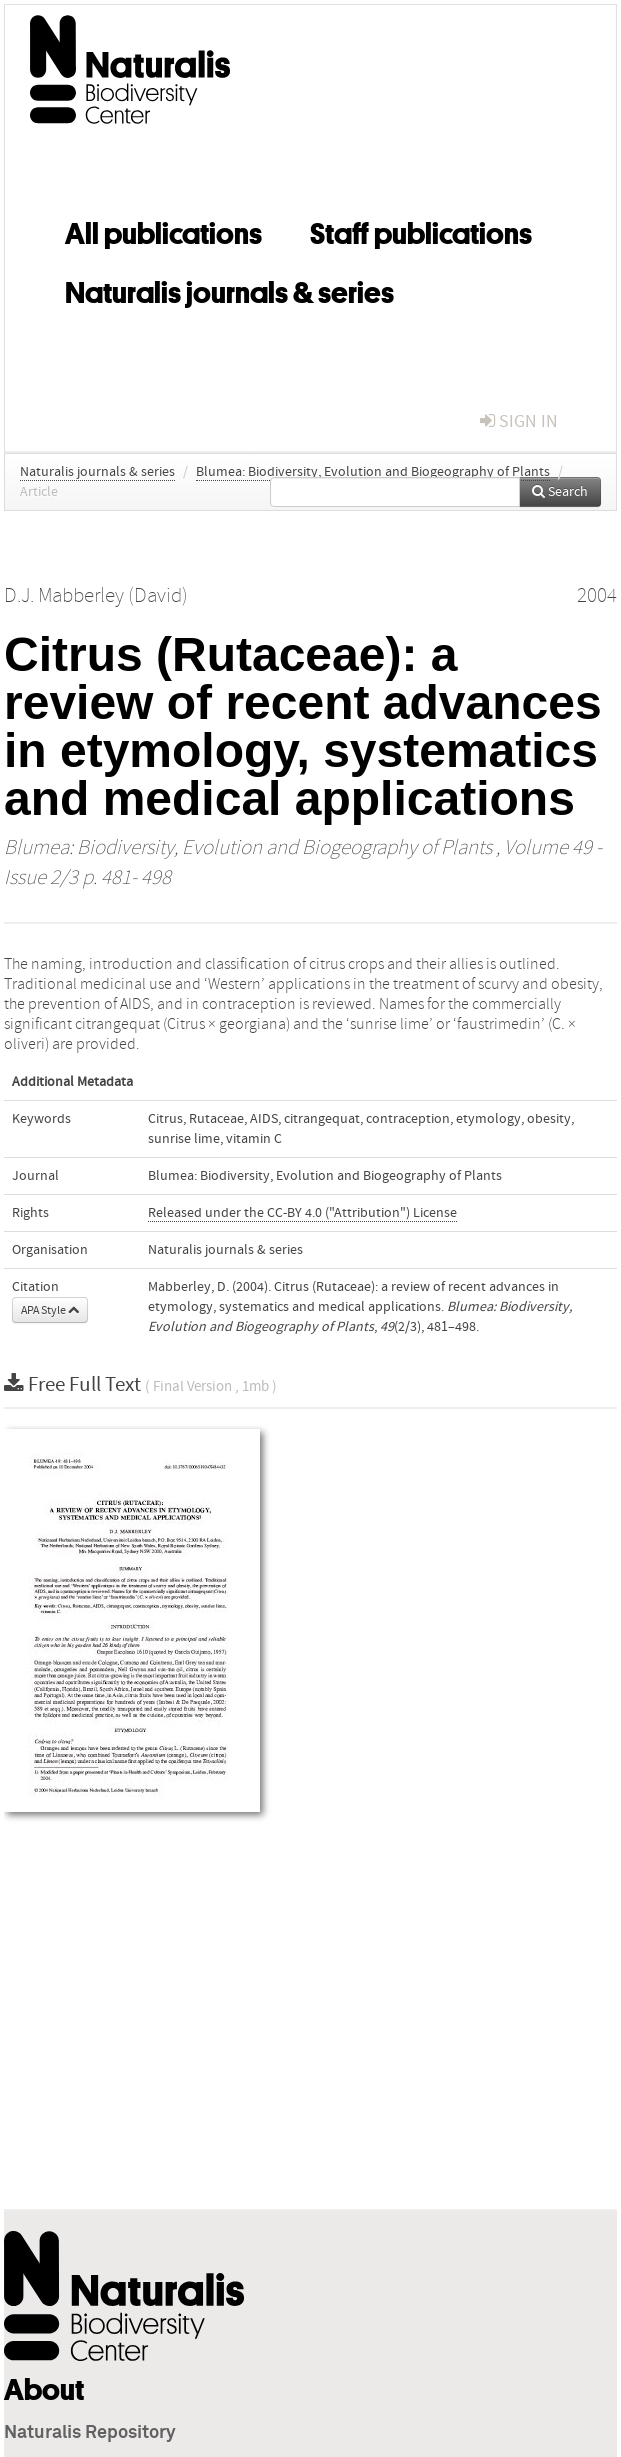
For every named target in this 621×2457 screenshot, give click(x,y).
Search (560, 492)
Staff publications (421, 230)
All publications (163, 230)
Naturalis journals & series (229, 289)
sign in (519, 421)
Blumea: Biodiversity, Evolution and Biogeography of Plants (373, 472)
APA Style (50, 1310)
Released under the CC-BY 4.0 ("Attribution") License (302, 1213)
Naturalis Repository (90, 2433)
